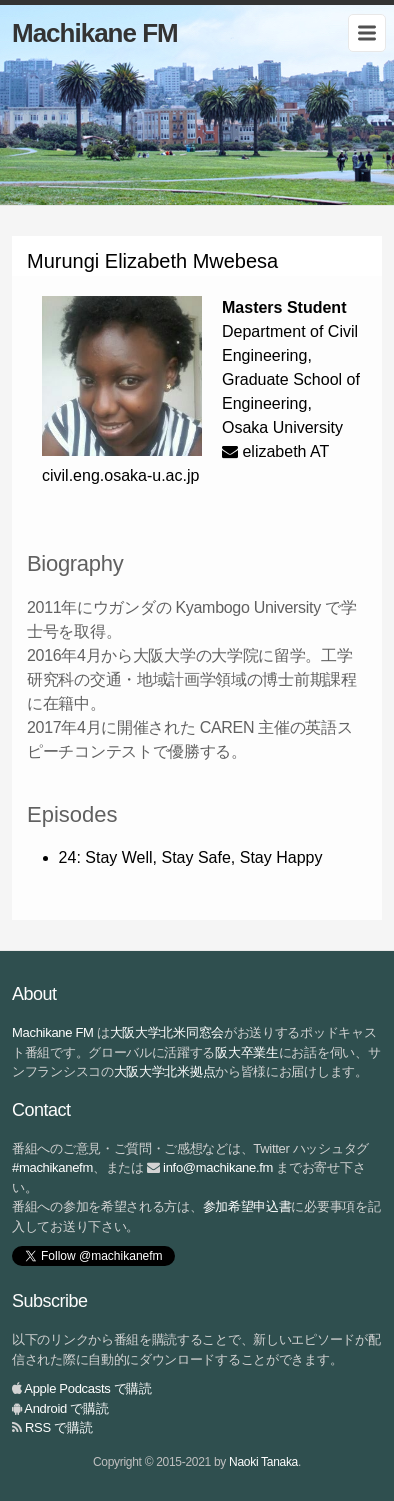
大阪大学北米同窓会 (167, 1032)
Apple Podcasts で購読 (88, 1388)
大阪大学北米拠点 (165, 1071)
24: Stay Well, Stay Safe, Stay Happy (191, 857)
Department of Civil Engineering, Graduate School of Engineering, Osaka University (291, 379)
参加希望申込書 (247, 1206)
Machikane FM (95, 33)
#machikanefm (52, 1167)
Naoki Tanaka (263, 1462)
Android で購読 (66, 1408)
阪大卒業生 (247, 1052)
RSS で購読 (58, 1427)
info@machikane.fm (218, 1167)
